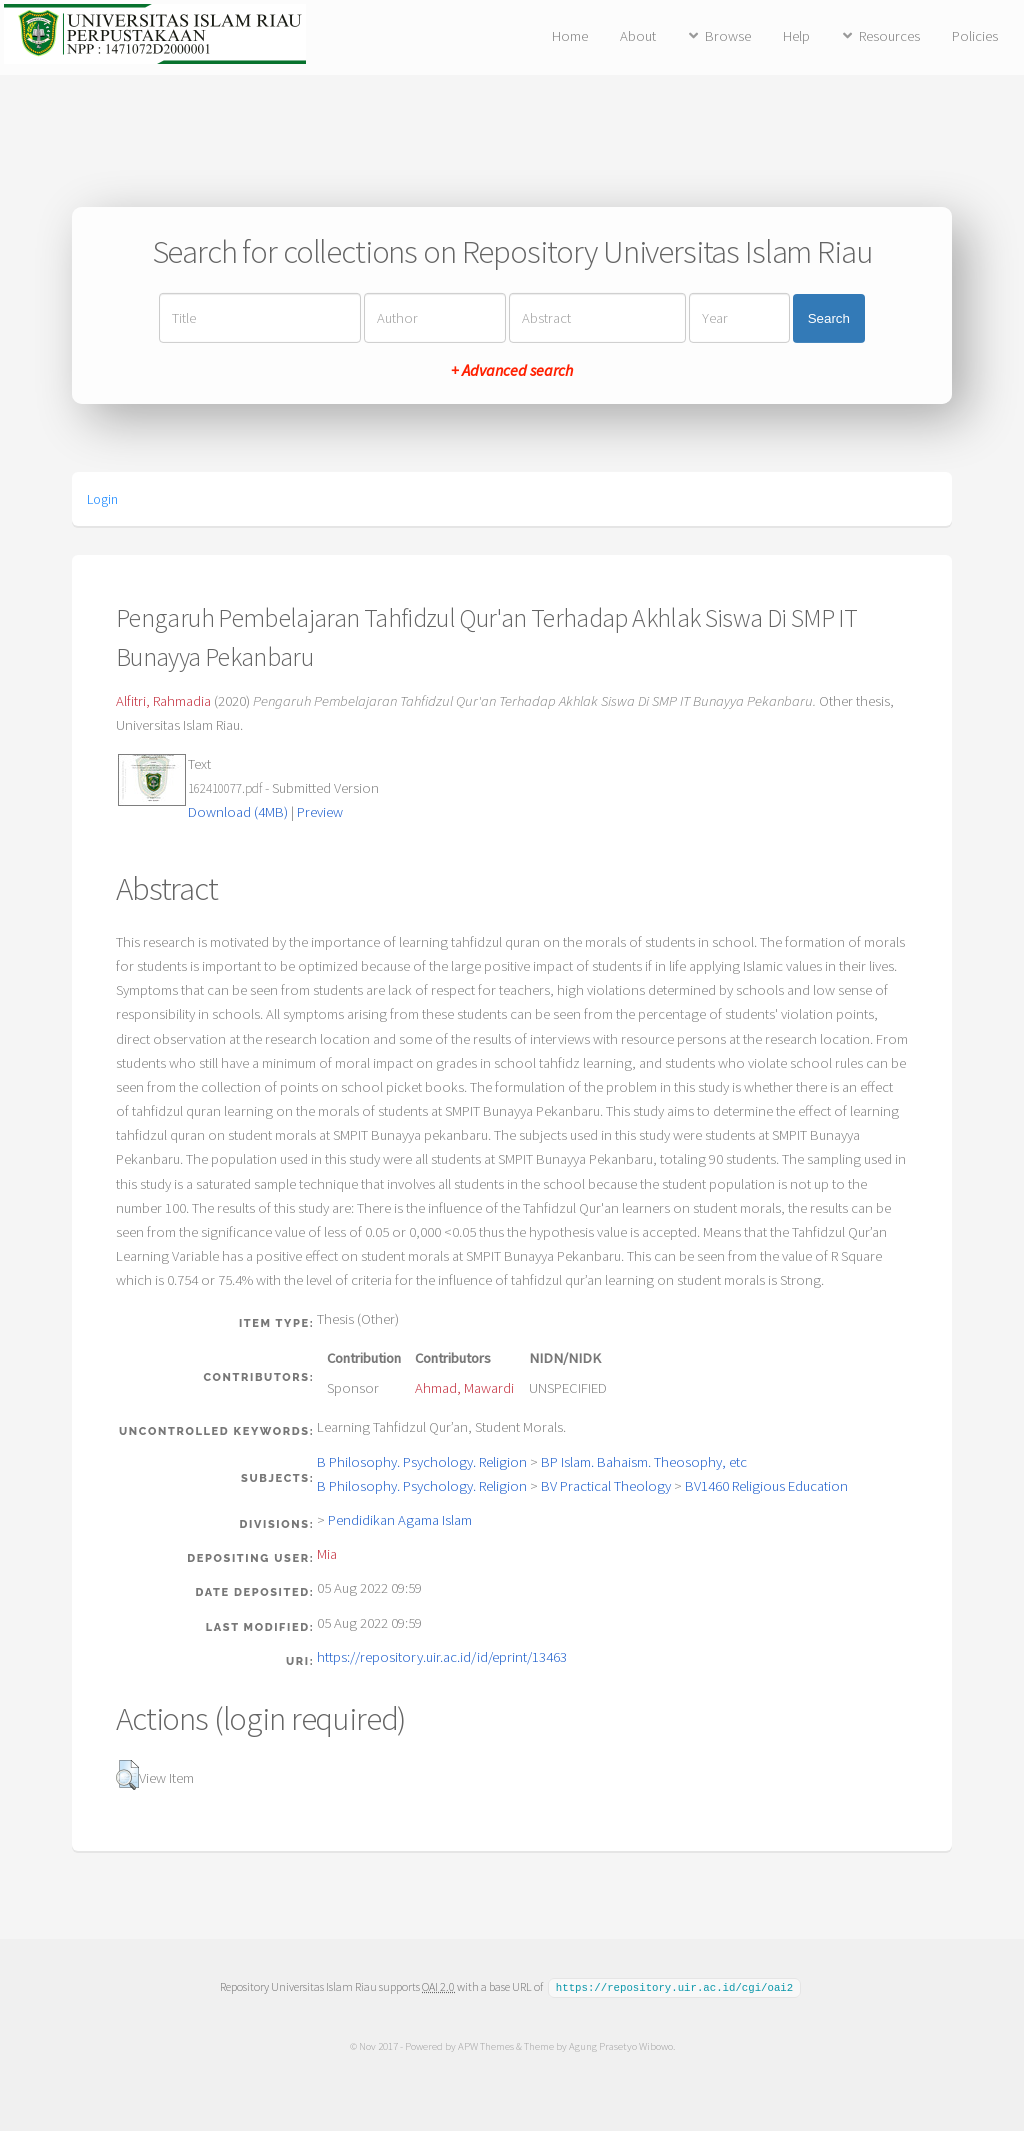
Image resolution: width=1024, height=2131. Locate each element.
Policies (975, 36)
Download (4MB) (238, 812)
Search (829, 318)
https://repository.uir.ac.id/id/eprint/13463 (442, 1657)
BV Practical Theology (606, 1486)
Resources (889, 36)
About (638, 36)
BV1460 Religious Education (766, 1486)
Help (796, 36)
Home (570, 36)
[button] (127, 1775)
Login (102, 499)
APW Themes (485, 2045)
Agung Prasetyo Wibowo (620, 2045)
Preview (320, 812)
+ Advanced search (512, 370)
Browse (728, 36)
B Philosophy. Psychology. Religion (422, 1462)
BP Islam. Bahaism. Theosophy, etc (644, 1462)
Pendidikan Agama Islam (400, 1520)
